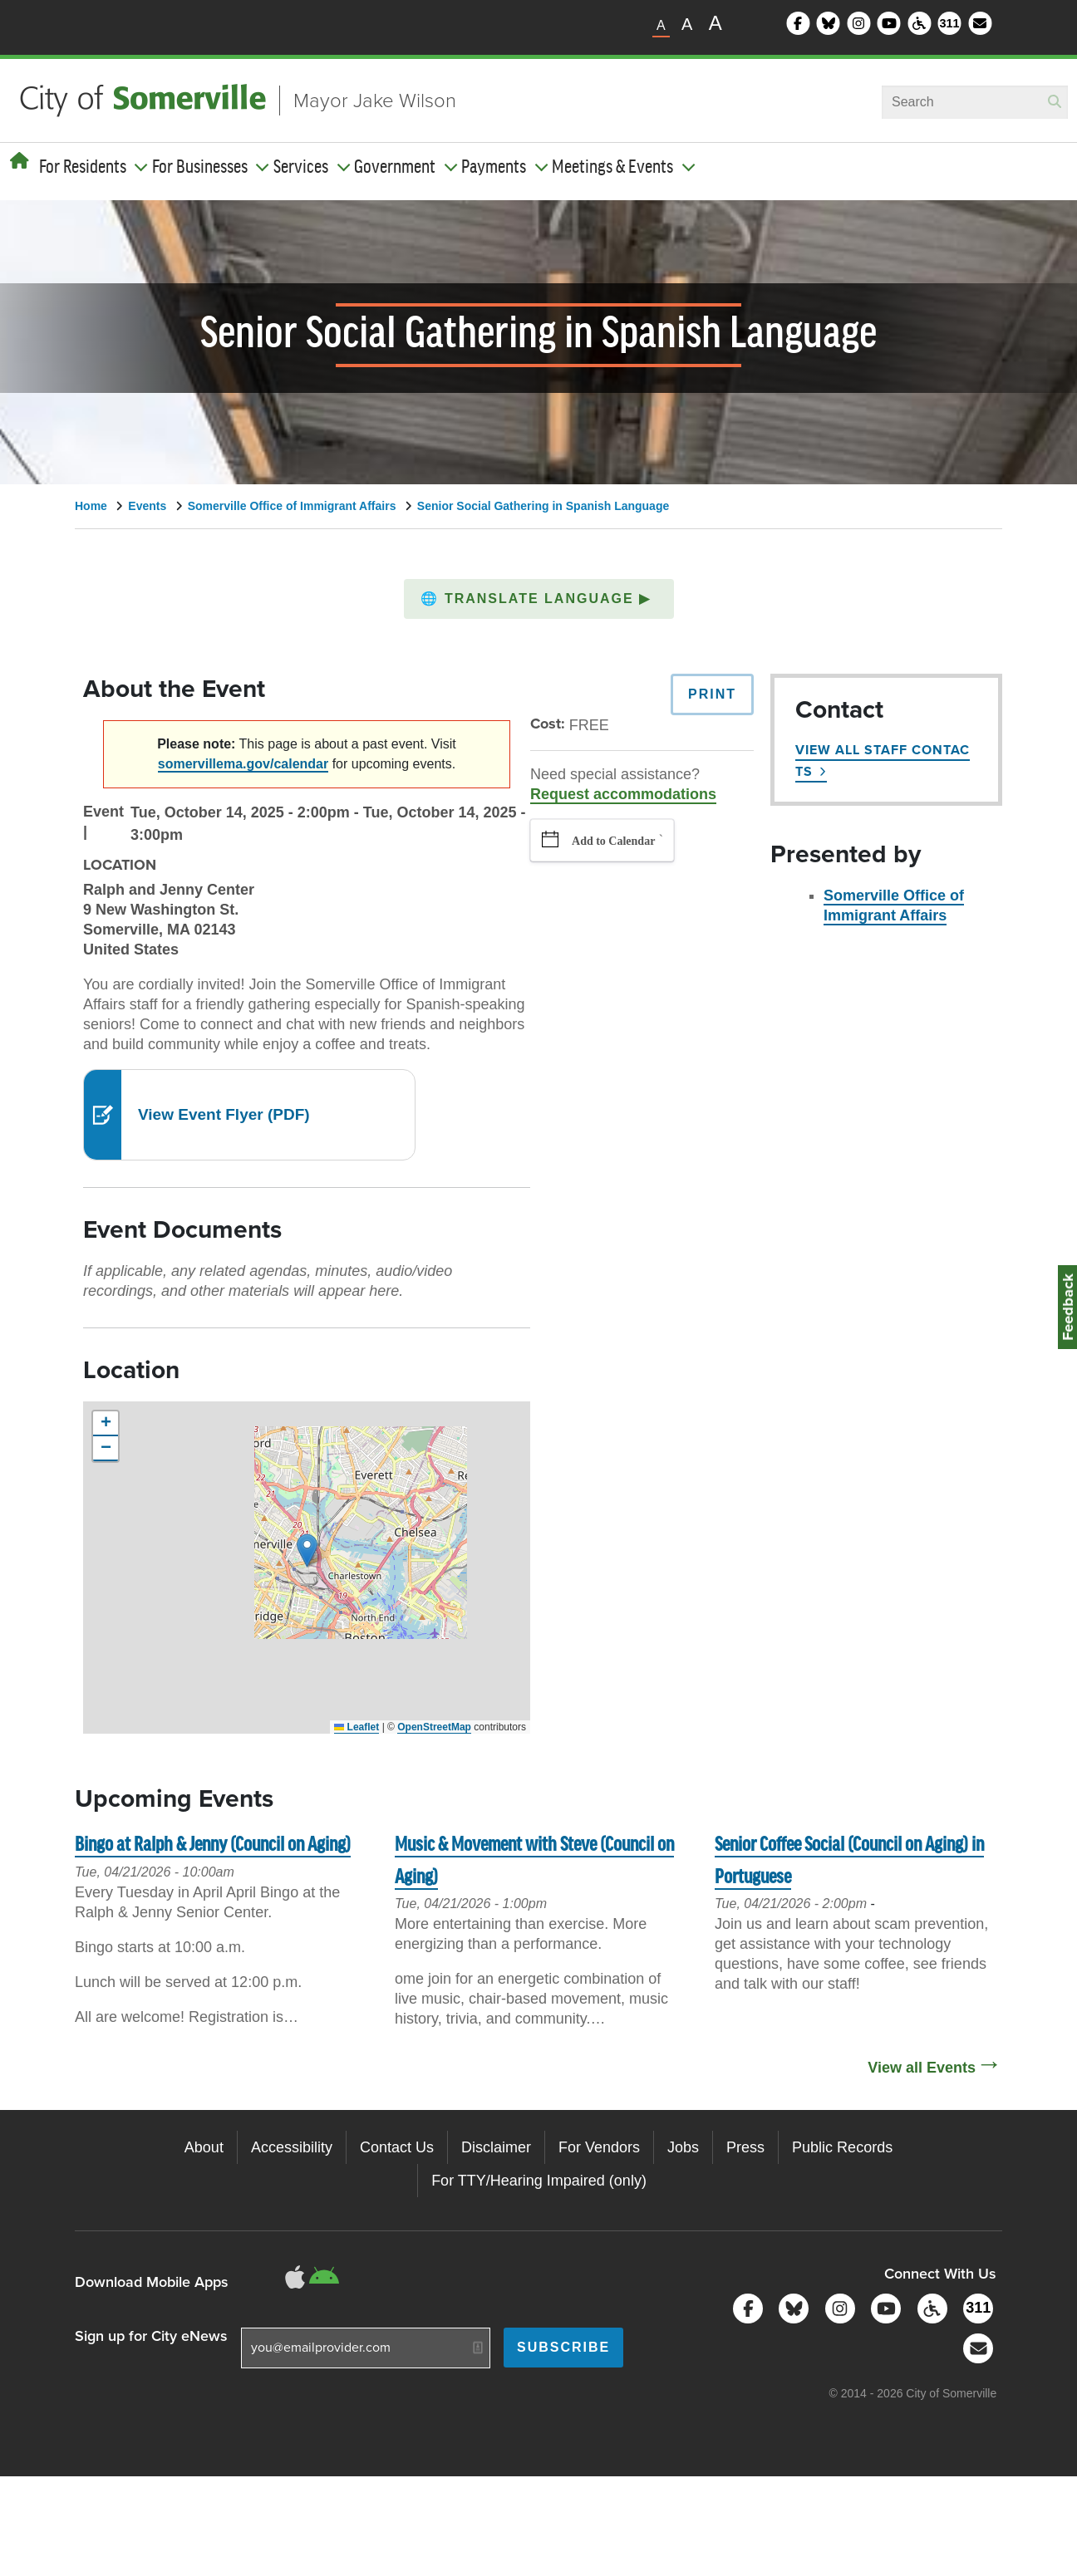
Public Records (842, 2147)
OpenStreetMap (434, 1727)
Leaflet (356, 1727)
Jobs (683, 2147)
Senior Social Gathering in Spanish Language (543, 506)
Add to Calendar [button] (613, 841)
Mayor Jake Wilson (374, 100)
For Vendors (599, 2147)
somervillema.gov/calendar (243, 764)
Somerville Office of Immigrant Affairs (292, 506)
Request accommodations (623, 794)
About (204, 2147)
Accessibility (291, 2147)
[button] (539, 599)
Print (712, 694)
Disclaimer (496, 2147)
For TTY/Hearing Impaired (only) (539, 2180)
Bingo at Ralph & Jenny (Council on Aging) (213, 1845)
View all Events (922, 2067)
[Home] (19, 161)
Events (147, 506)
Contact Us (397, 2147)
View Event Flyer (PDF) (224, 1114)
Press (745, 2147)
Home (91, 506)
